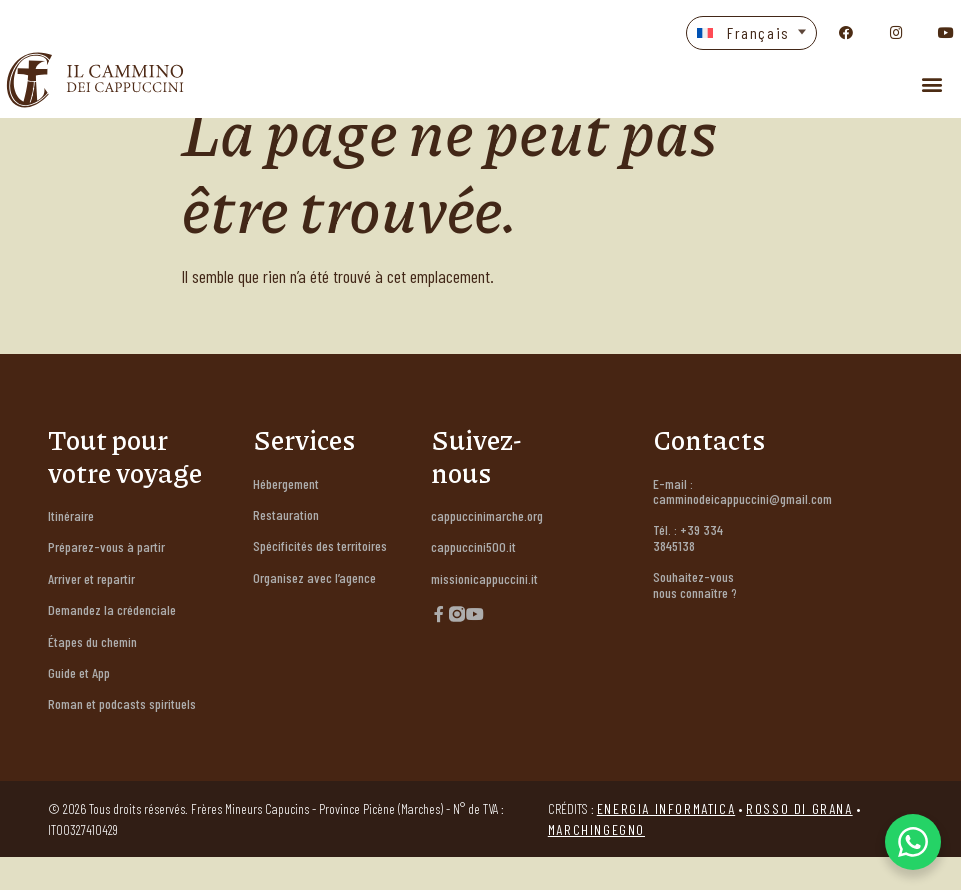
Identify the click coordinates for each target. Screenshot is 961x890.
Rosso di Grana (799, 841)
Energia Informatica (666, 841)
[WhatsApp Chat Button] (913, 842)
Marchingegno (596, 862)
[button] (751, 33)
